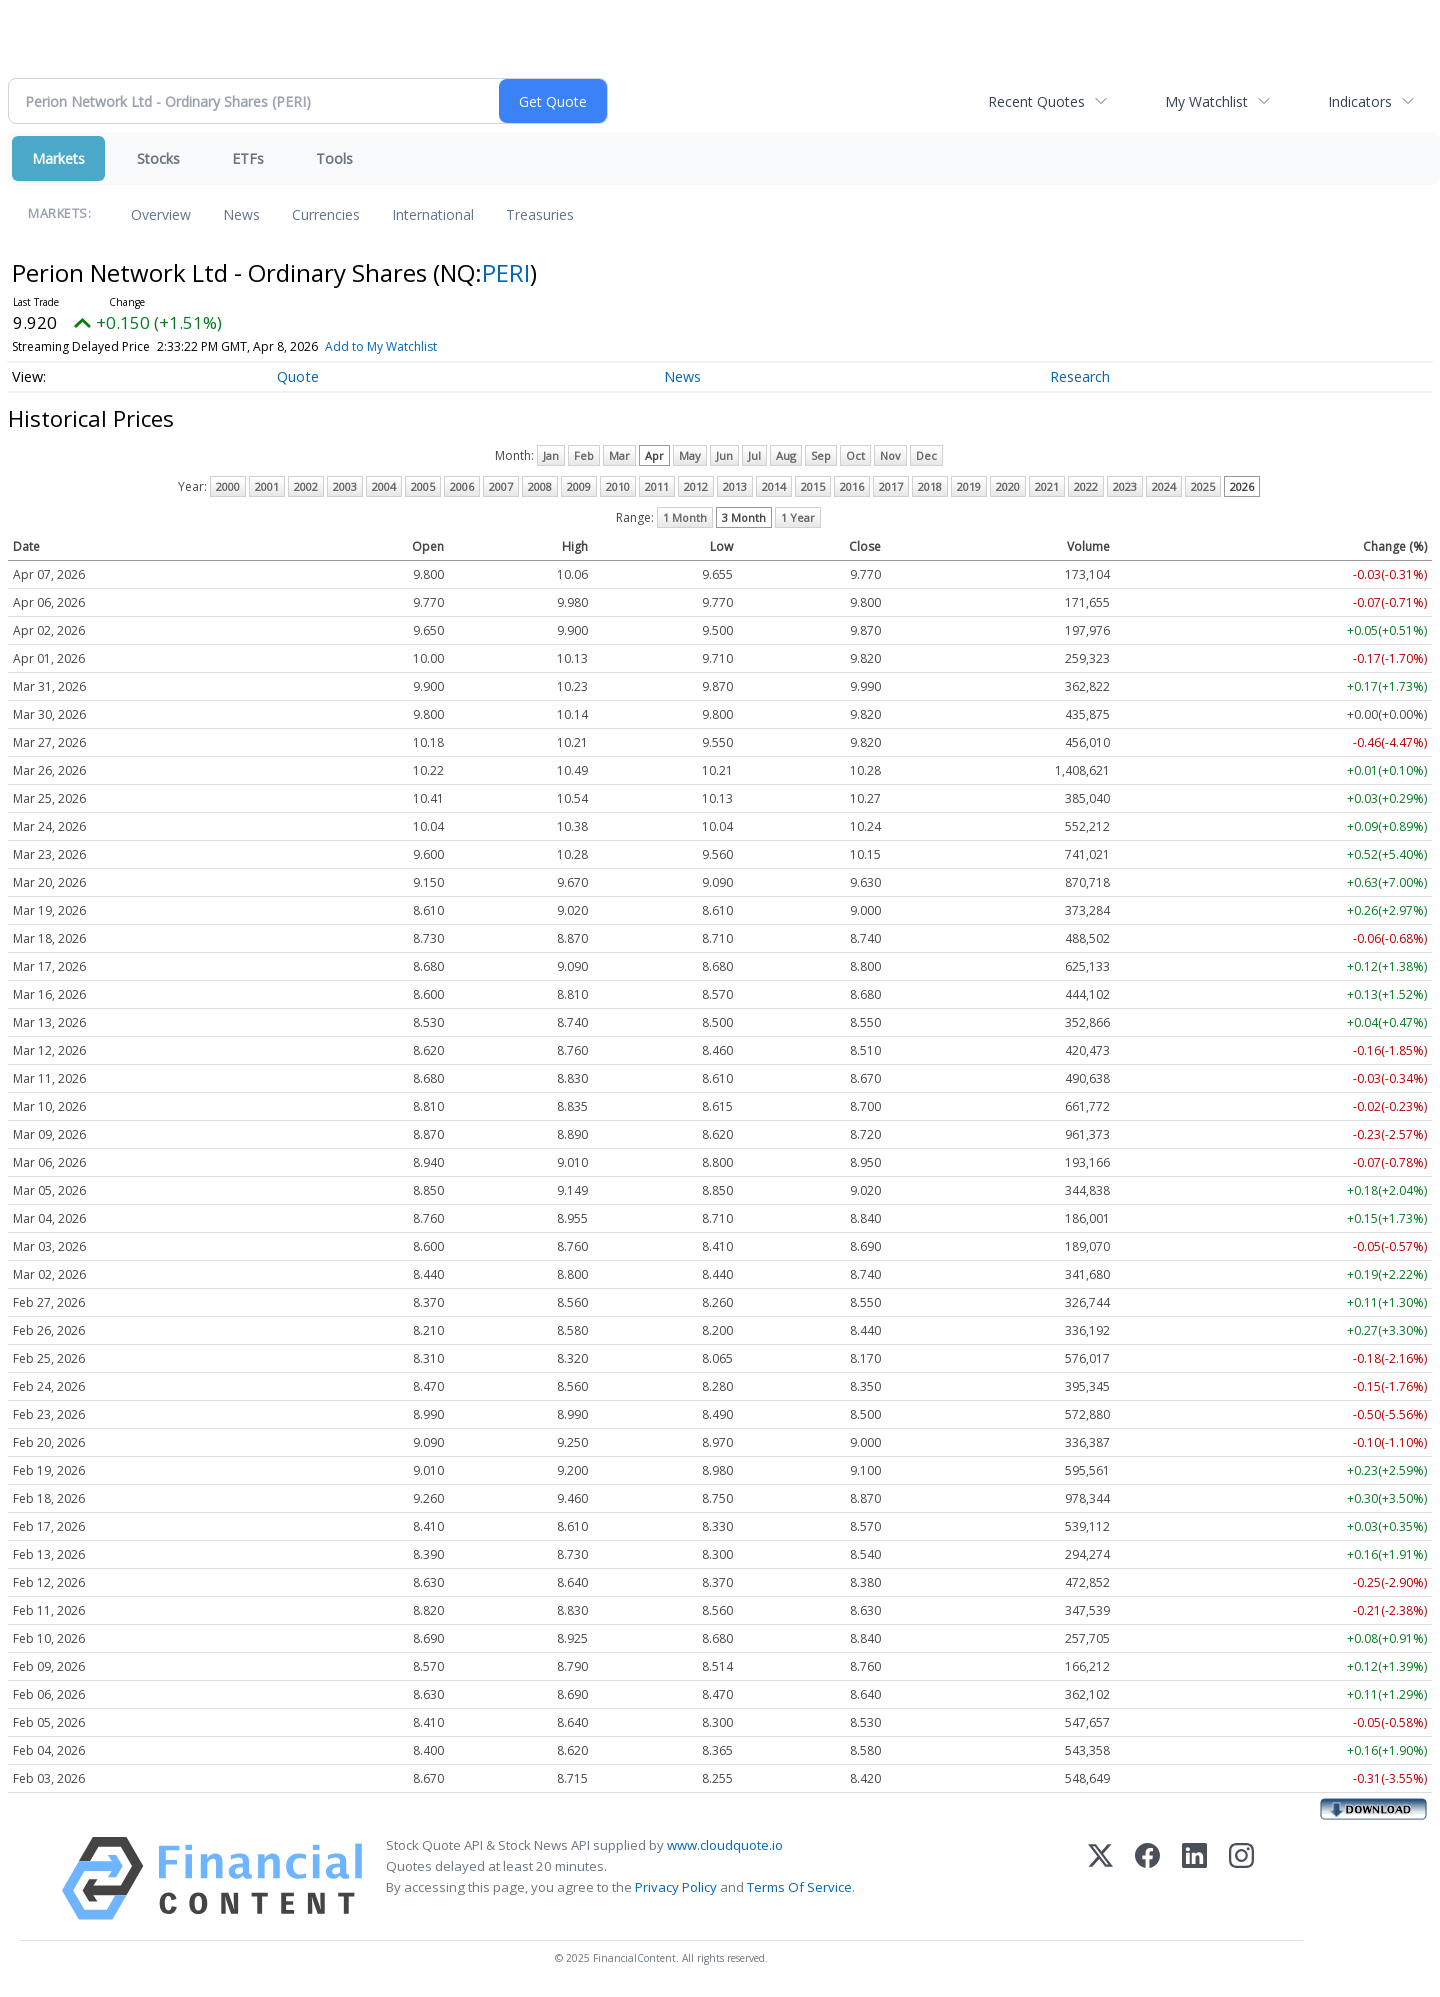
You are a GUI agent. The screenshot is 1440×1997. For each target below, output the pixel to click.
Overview (161, 214)
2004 (384, 486)
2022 (1086, 486)
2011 (657, 486)
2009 (579, 486)
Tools (334, 158)
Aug (786, 455)
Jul (754, 455)
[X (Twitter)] (1100, 1878)
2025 (1203, 486)
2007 (501, 486)
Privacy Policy (676, 1887)
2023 (1125, 486)
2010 (618, 486)
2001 (267, 486)
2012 (696, 486)
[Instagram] (1241, 1878)
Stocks (158, 158)
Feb (584, 455)
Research (1080, 376)
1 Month (685, 517)
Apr (654, 455)
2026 (1242, 486)
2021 (1047, 486)
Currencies (326, 214)
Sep (821, 455)
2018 (930, 486)
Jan (551, 455)
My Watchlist (1206, 101)
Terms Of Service (799, 1887)
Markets (58, 158)
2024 (1164, 486)
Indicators (1360, 101)
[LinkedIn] (1194, 1878)
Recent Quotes (1036, 101)
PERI (506, 272)
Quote (298, 376)
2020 (1008, 486)
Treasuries (540, 214)
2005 (423, 486)
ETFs (248, 158)
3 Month (744, 517)
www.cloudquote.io (725, 1845)
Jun (724, 455)
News (241, 214)
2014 (774, 486)
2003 (345, 486)
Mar (619, 455)
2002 (306, 486)
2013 (735, 486)
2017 (891, 486)
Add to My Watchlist (381, 346)
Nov (890, 455)
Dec (926, 455)
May (690, 455)
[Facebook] (1147, 1878)
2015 (813, 486)
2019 (969, 486)
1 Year (798, 517)
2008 (540, 486)
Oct (855, 455)
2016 (852, 486)
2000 (228, 486)
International (433, 214)
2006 (462, 486)
